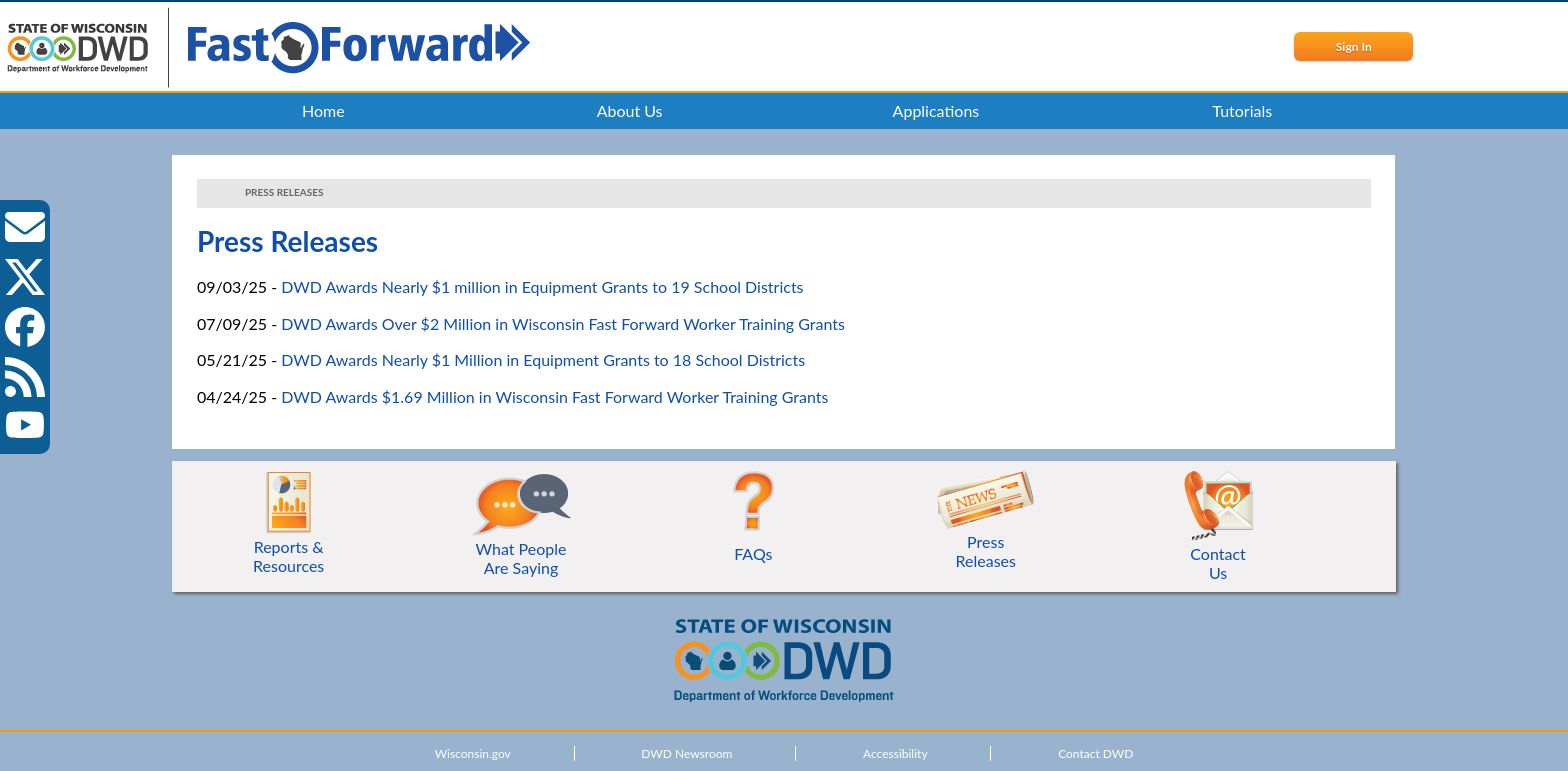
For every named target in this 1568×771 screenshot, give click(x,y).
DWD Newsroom (686, 753)
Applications (936, 110)
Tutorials (1242, 110)
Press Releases (284, 192)
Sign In (1354, 46)
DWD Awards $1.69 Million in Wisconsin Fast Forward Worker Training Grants (554, 396)
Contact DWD (1095, 753)
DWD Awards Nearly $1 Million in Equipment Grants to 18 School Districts (543, 359)
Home (323, 110)
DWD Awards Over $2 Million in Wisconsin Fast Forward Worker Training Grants (563, 323)
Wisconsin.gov (473, 753)
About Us (630, 110)
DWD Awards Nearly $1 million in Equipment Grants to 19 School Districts (542, 286)
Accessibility (895, 753)
